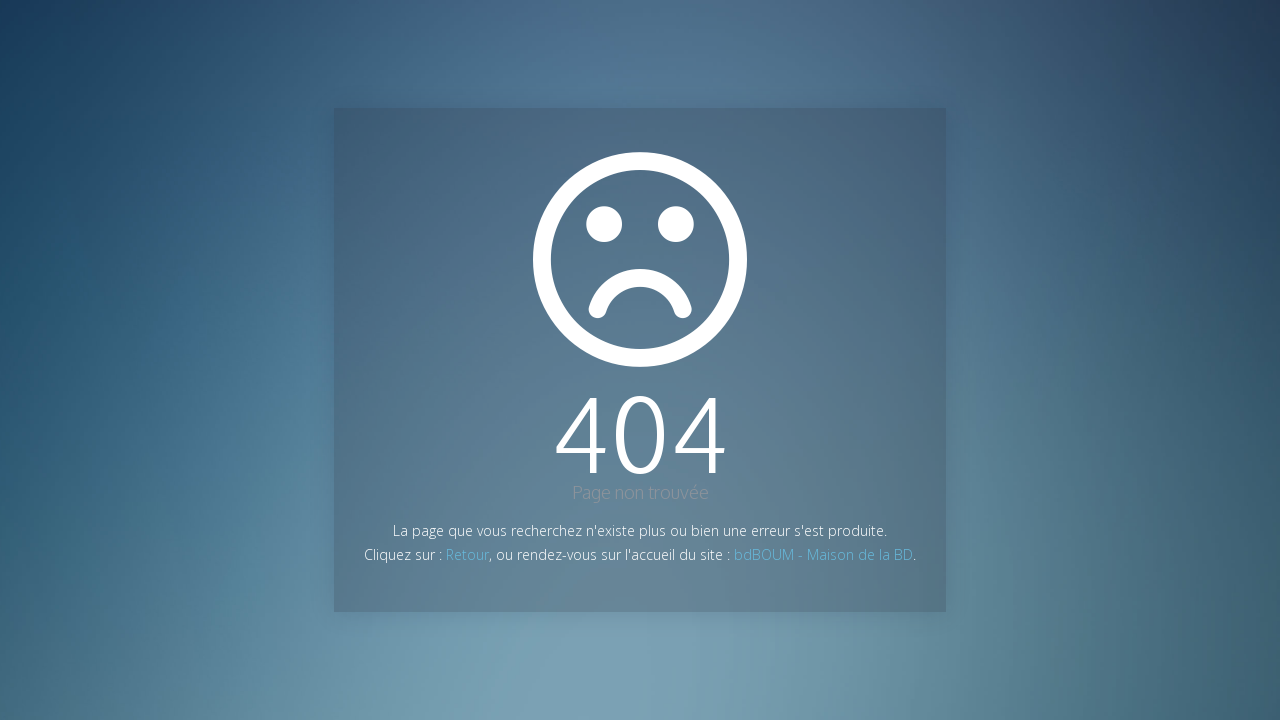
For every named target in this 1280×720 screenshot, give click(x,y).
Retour (467, 554)
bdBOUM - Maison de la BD (823, 554)
